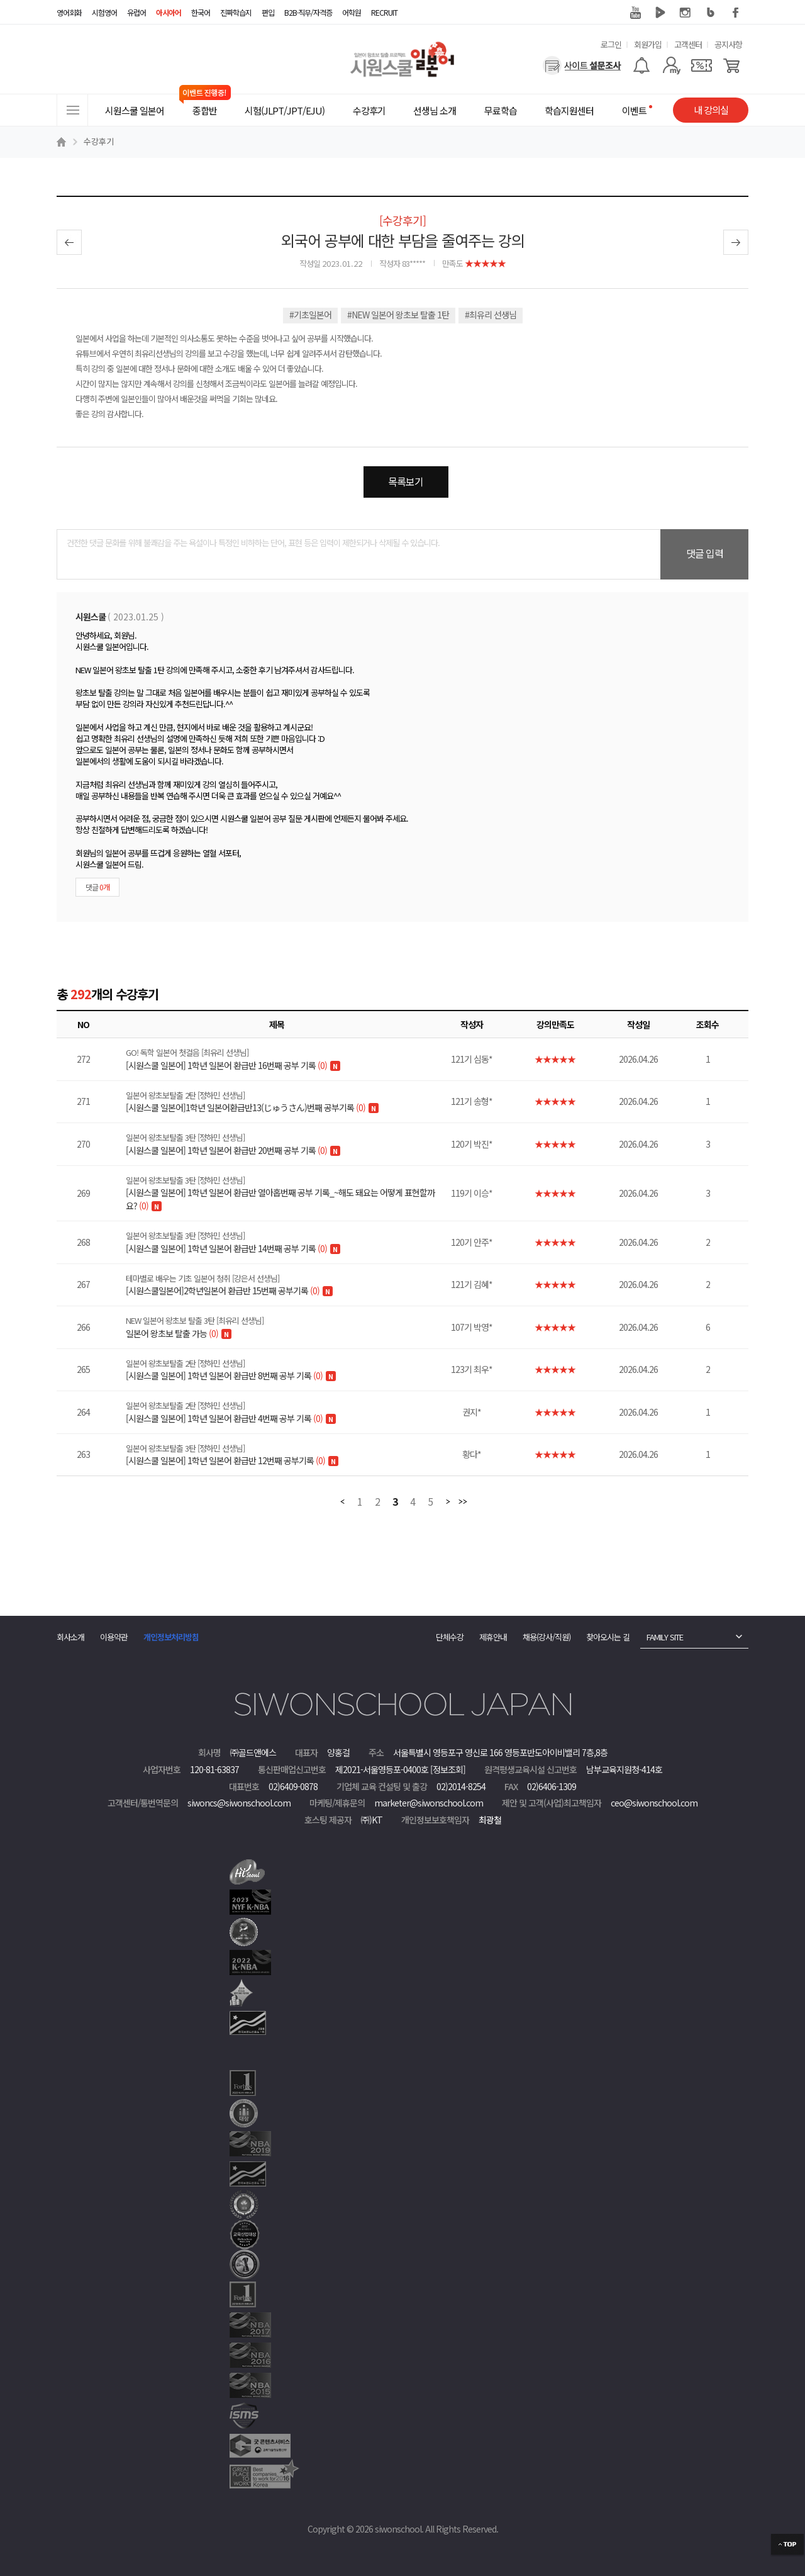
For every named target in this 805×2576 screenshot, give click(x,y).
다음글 (735, 242)
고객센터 (688, 44)
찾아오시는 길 (608, 1637)
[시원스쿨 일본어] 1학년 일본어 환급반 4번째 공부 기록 (284, 1412)
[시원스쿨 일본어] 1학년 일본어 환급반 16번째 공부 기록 (284, 1059)
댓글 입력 (704, 553)
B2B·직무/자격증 (308, 12)
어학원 (351, 12)
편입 (268, 12)
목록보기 (405, 481)
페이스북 (735, 12)
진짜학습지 (236, 12)
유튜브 (635, 12)
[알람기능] (641, 65)
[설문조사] (582, 65)
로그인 (611, 44)
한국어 (200, 12)
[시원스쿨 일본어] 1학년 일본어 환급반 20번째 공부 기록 (284, 1143)
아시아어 (168, 12)
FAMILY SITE (665, 1637)
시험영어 (104, 12)
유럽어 (136, 12)
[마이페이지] (671, 65)
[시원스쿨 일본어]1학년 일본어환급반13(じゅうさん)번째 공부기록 (284, 1101)
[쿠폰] (701, 65)
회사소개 (70, 1637)
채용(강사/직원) (546, 1637)
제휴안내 (493, 1637)
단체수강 (450, 1637)
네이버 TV (660, 12)
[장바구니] (731, 65)
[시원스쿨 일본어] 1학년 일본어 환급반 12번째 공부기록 (284, 1454)
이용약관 (114, 1637)
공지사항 (728, 44)
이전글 (69, 242)
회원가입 (648, 44)
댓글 (97, 887)
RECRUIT (384, 12)
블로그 (710, 12)
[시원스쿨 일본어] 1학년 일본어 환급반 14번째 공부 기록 (284, 1242)
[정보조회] (447, 1769)
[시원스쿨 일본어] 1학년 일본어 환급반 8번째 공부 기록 (284, 1369)
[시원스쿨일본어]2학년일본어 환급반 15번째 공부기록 (284, 1284)
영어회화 (69, 12)
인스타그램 (685, 12)
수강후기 (99, 141)
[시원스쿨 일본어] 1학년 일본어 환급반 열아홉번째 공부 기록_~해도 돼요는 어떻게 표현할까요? (284, 1193)
